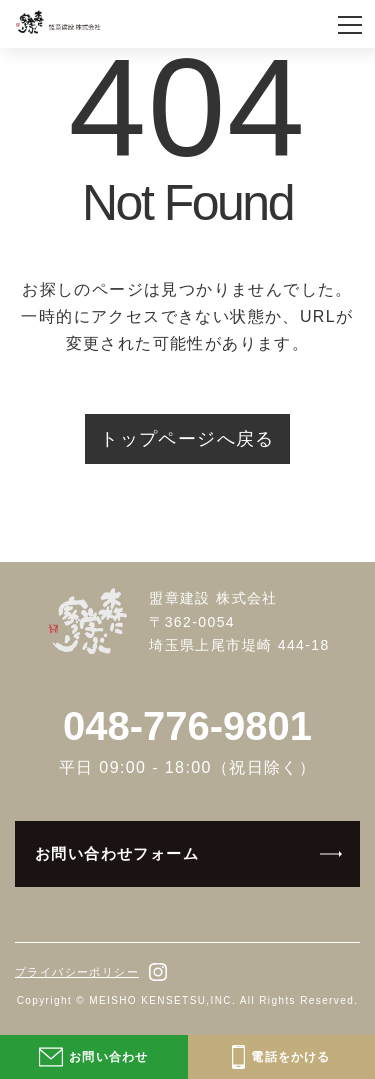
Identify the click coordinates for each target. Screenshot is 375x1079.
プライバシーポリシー (77, 972)
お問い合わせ (93, 1057)
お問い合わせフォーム (117, 853)
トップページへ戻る (187, 439)
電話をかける (281, 1057)
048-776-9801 (187, 726)
